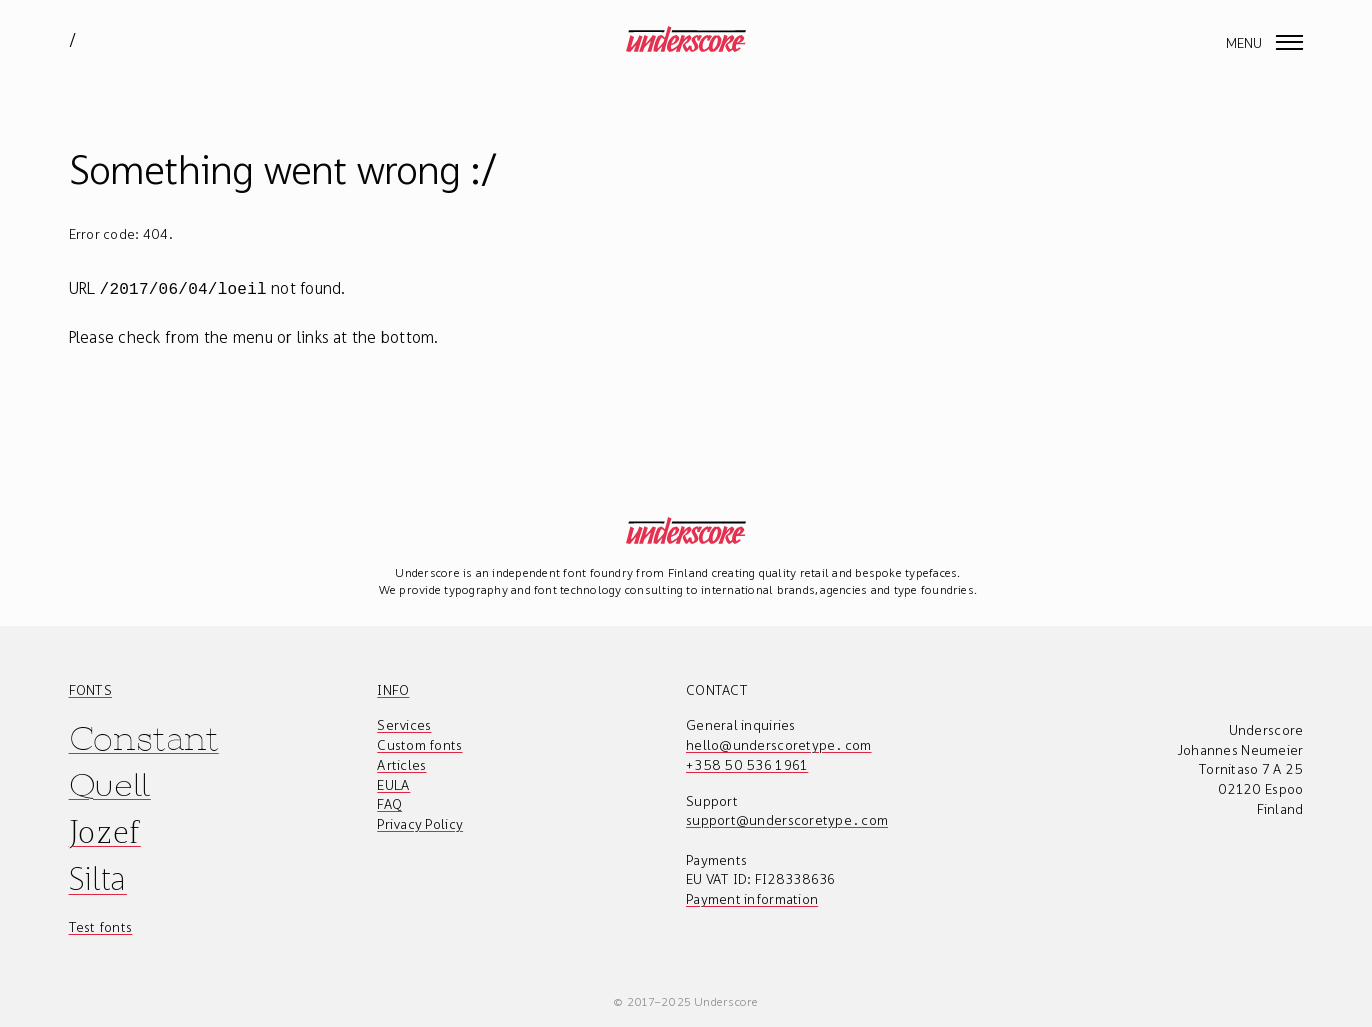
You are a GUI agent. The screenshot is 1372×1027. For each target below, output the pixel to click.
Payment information (752, 897)
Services (404, 723)
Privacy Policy (420, 822)
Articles (401, 763)
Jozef (105, 829)
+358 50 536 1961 (747, 763)
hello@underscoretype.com (779, 743)
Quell (110, 784)
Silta (98, 876)
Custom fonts (419, 743)
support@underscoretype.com (787, 818)
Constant (144, 736)
